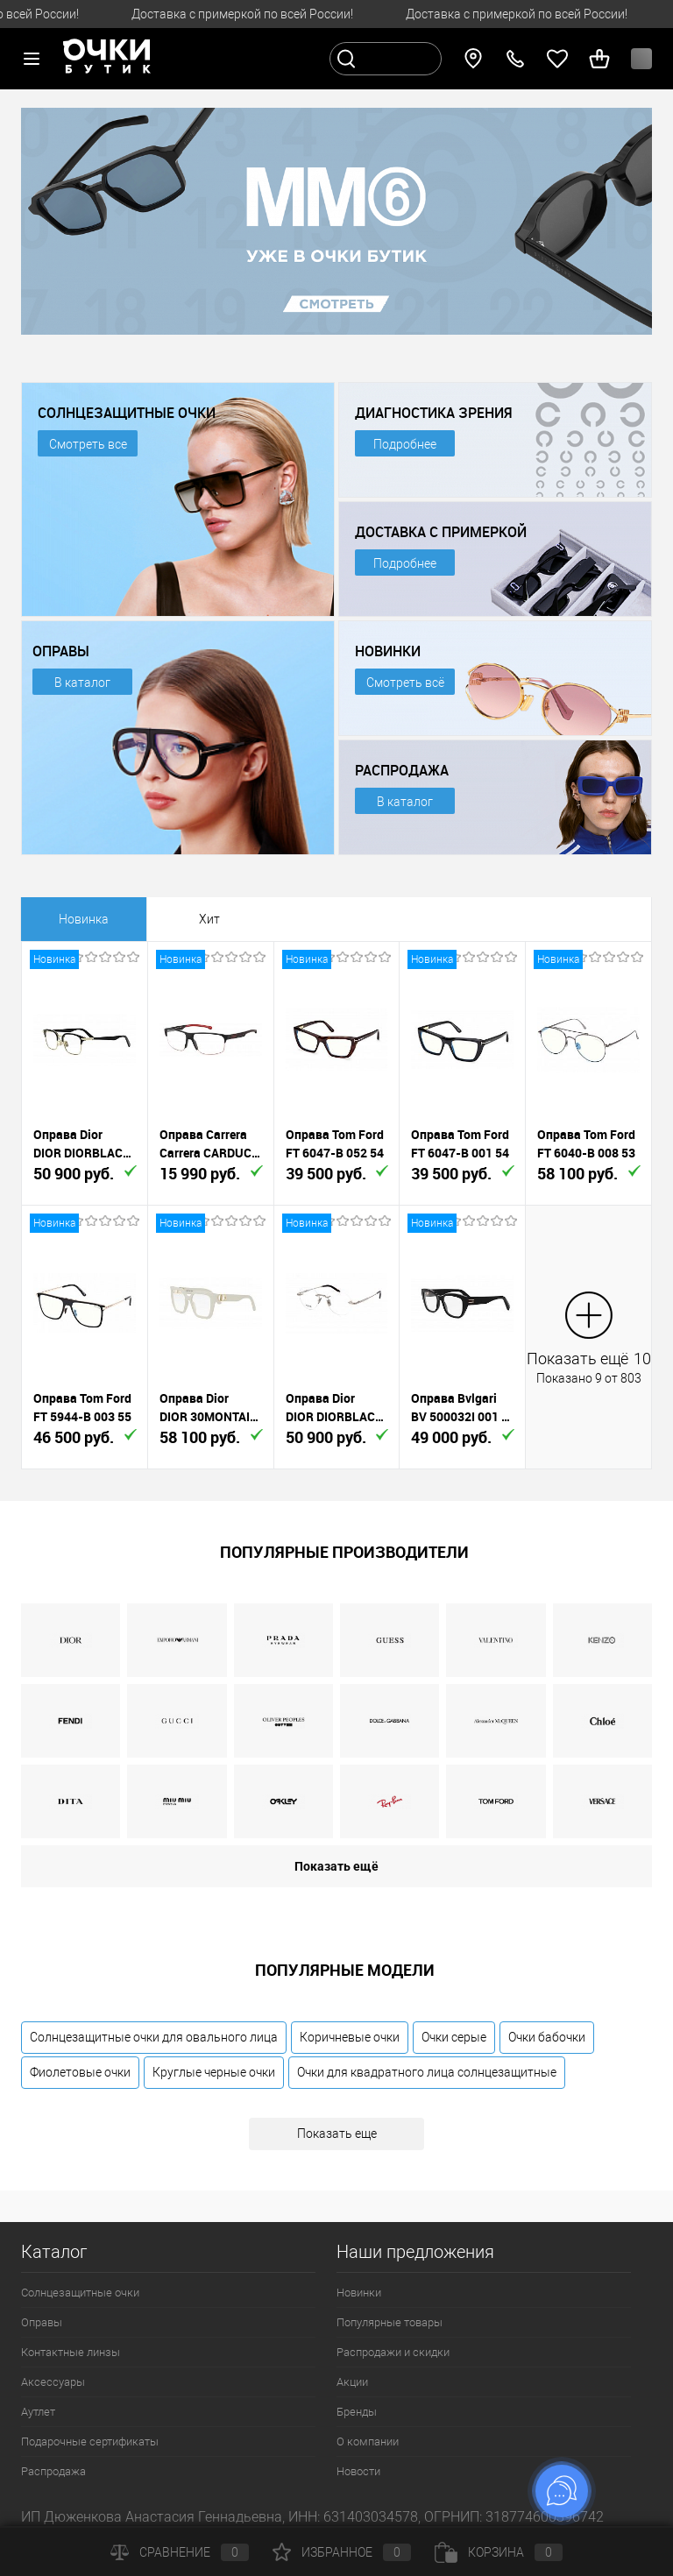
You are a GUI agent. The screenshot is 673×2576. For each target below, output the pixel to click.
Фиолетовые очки (80, 2072)
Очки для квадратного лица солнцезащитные (426, 2072)
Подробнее (404, 444)
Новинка (84, 919)
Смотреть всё (405, 683)
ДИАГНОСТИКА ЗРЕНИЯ (433, 412)
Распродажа (53, 2471)
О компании (367, 2441)
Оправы (41, 2322)
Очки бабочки (546, 2037)
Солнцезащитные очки (80, 2292)
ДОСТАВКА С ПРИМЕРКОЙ (441, 532)
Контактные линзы (70, 2352)
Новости (358, 2471)
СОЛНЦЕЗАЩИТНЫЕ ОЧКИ (127, 412)
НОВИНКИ (388, 651)
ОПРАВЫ (60, 651)
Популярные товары (389, 2322)
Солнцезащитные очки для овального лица (154, 2037)
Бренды (356, 2411)
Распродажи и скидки (393, 2352)
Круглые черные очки (213, 2072)
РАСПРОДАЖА (402, 770)
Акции (352, 2381)
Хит (209, 919)
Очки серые (454, 2037)
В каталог (82, 683)
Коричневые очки (350, 2037)
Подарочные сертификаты (90, 2441)
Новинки (358, 2292)
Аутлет (38, 2411)
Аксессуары (53, 2381)
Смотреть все (88, 444)
